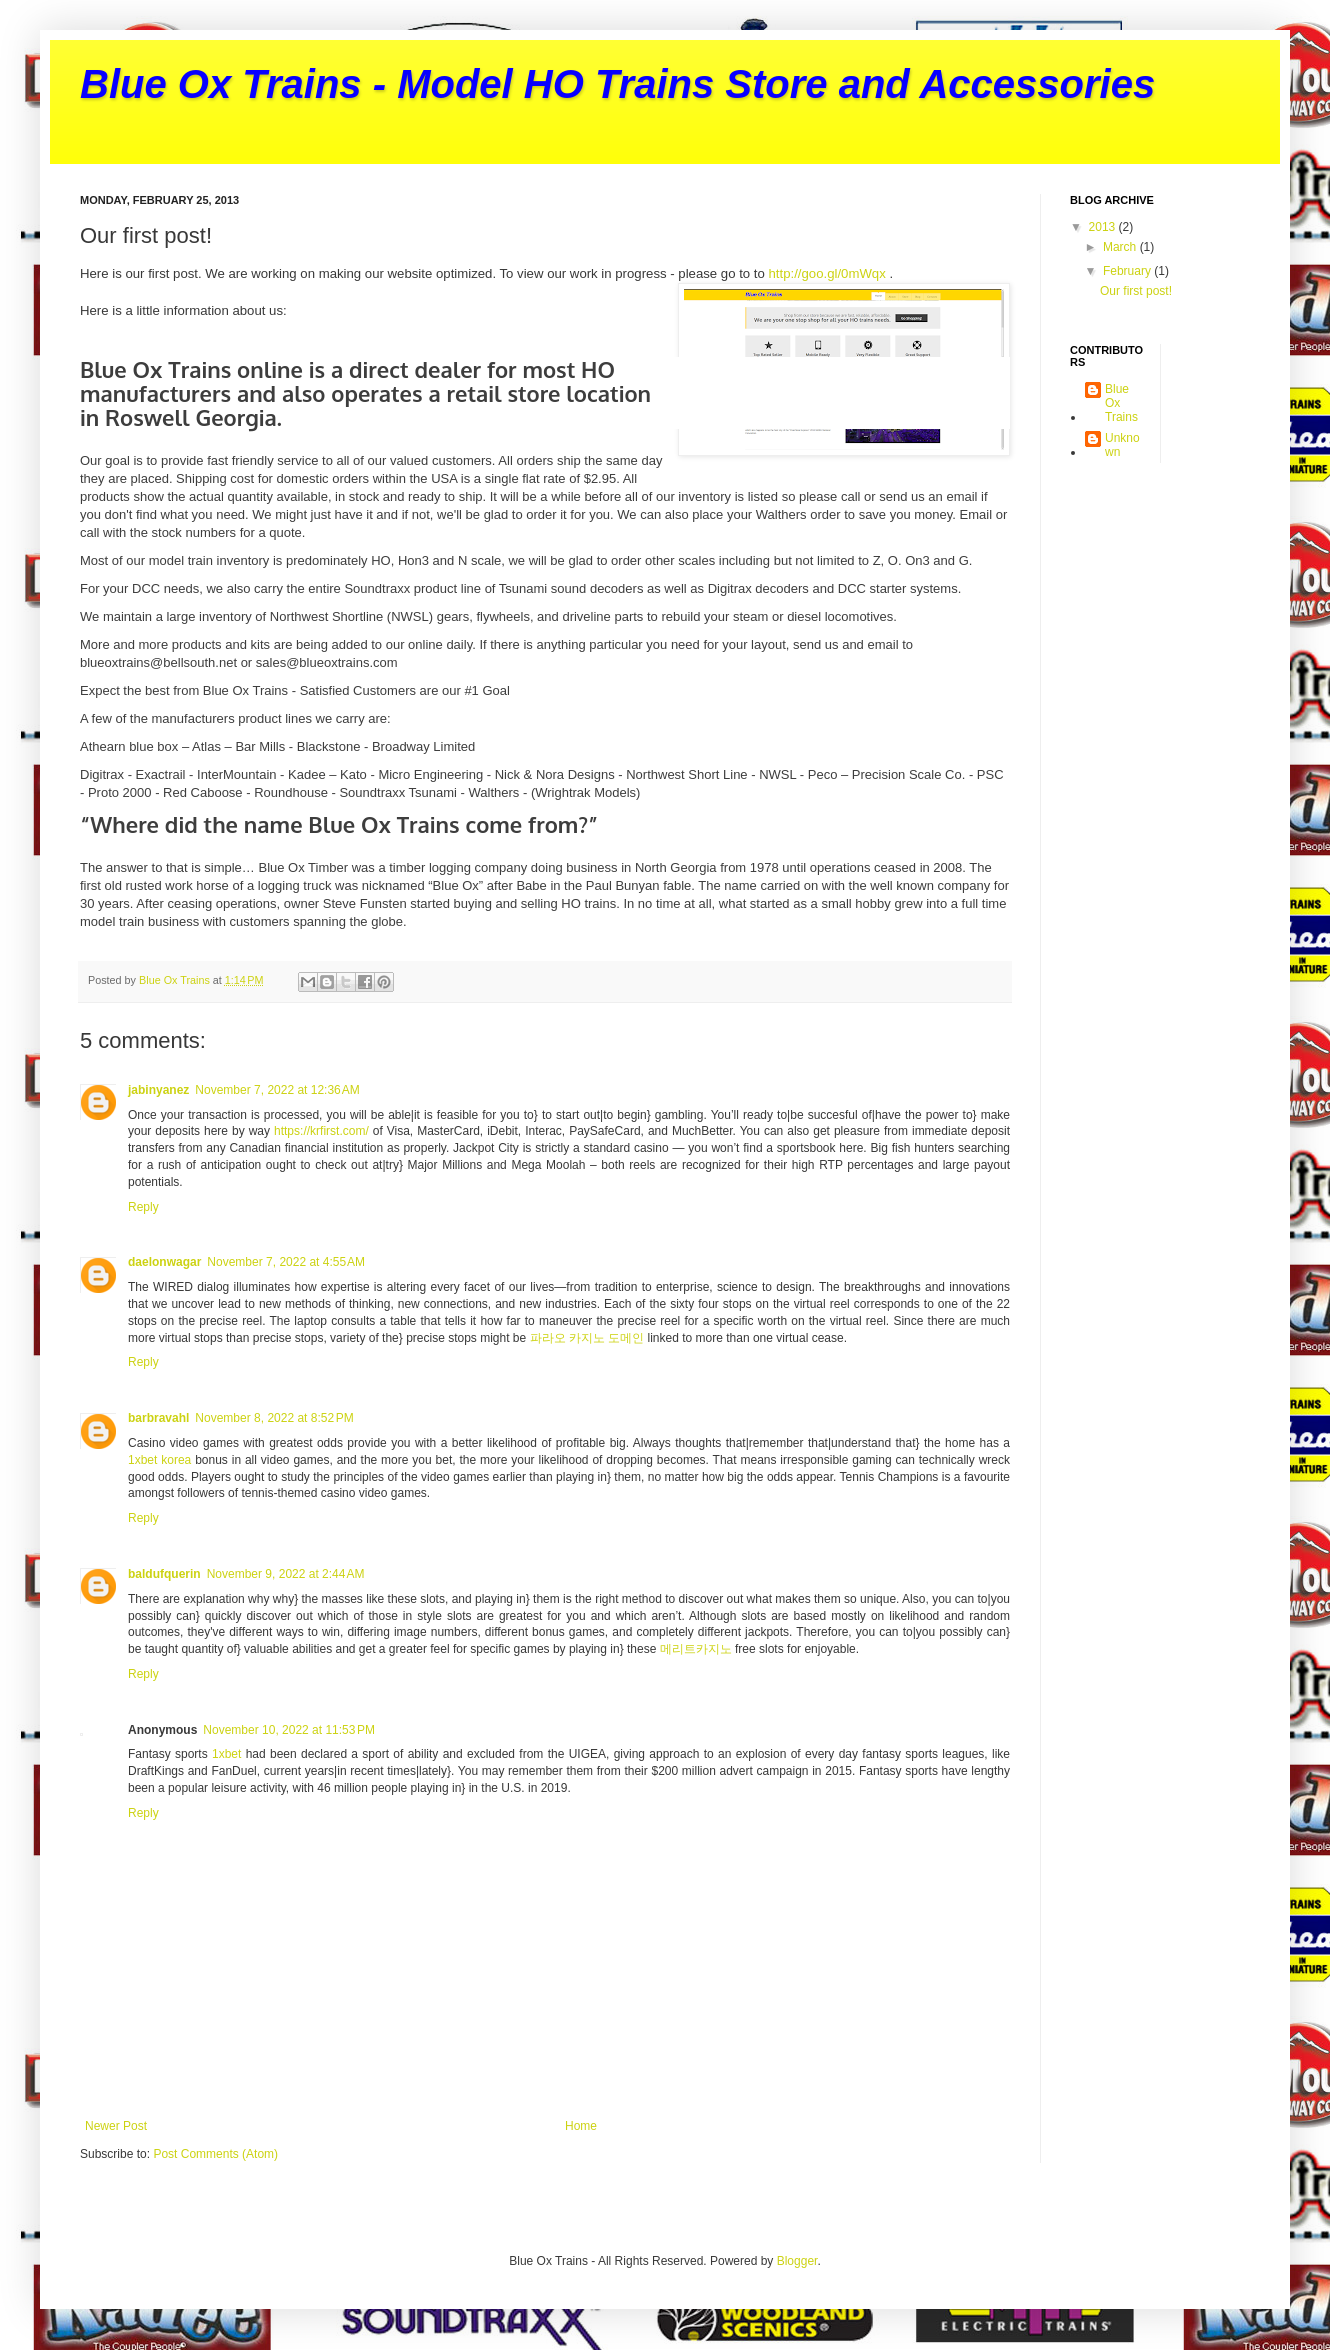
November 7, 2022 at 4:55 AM (286, 1262)
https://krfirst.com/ (321, 1131)
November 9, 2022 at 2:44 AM (286, 1574)
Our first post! (1136, 291)
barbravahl (158, 1418)
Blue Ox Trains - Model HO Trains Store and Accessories (617, 84)
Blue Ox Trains (1121, 403)
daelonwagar (164, 1262)
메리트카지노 (696, 1649)
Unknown (1122, 445)
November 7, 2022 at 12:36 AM (277, 1090)
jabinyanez (158, 1090)
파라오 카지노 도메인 (587, 1338)
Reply (143, 1207)
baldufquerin (164, 1574)
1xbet (226, 1754)
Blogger (797, 2261)
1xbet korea (159, 1460)
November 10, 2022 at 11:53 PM (289, 1730)
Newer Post (116, 2126)
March (1121, 247)
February (1128, 271)
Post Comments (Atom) (215, 2154)
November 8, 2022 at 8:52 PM (274, 1418)
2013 (1104, 227)
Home (581, 2126)
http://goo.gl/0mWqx (827, 273)
